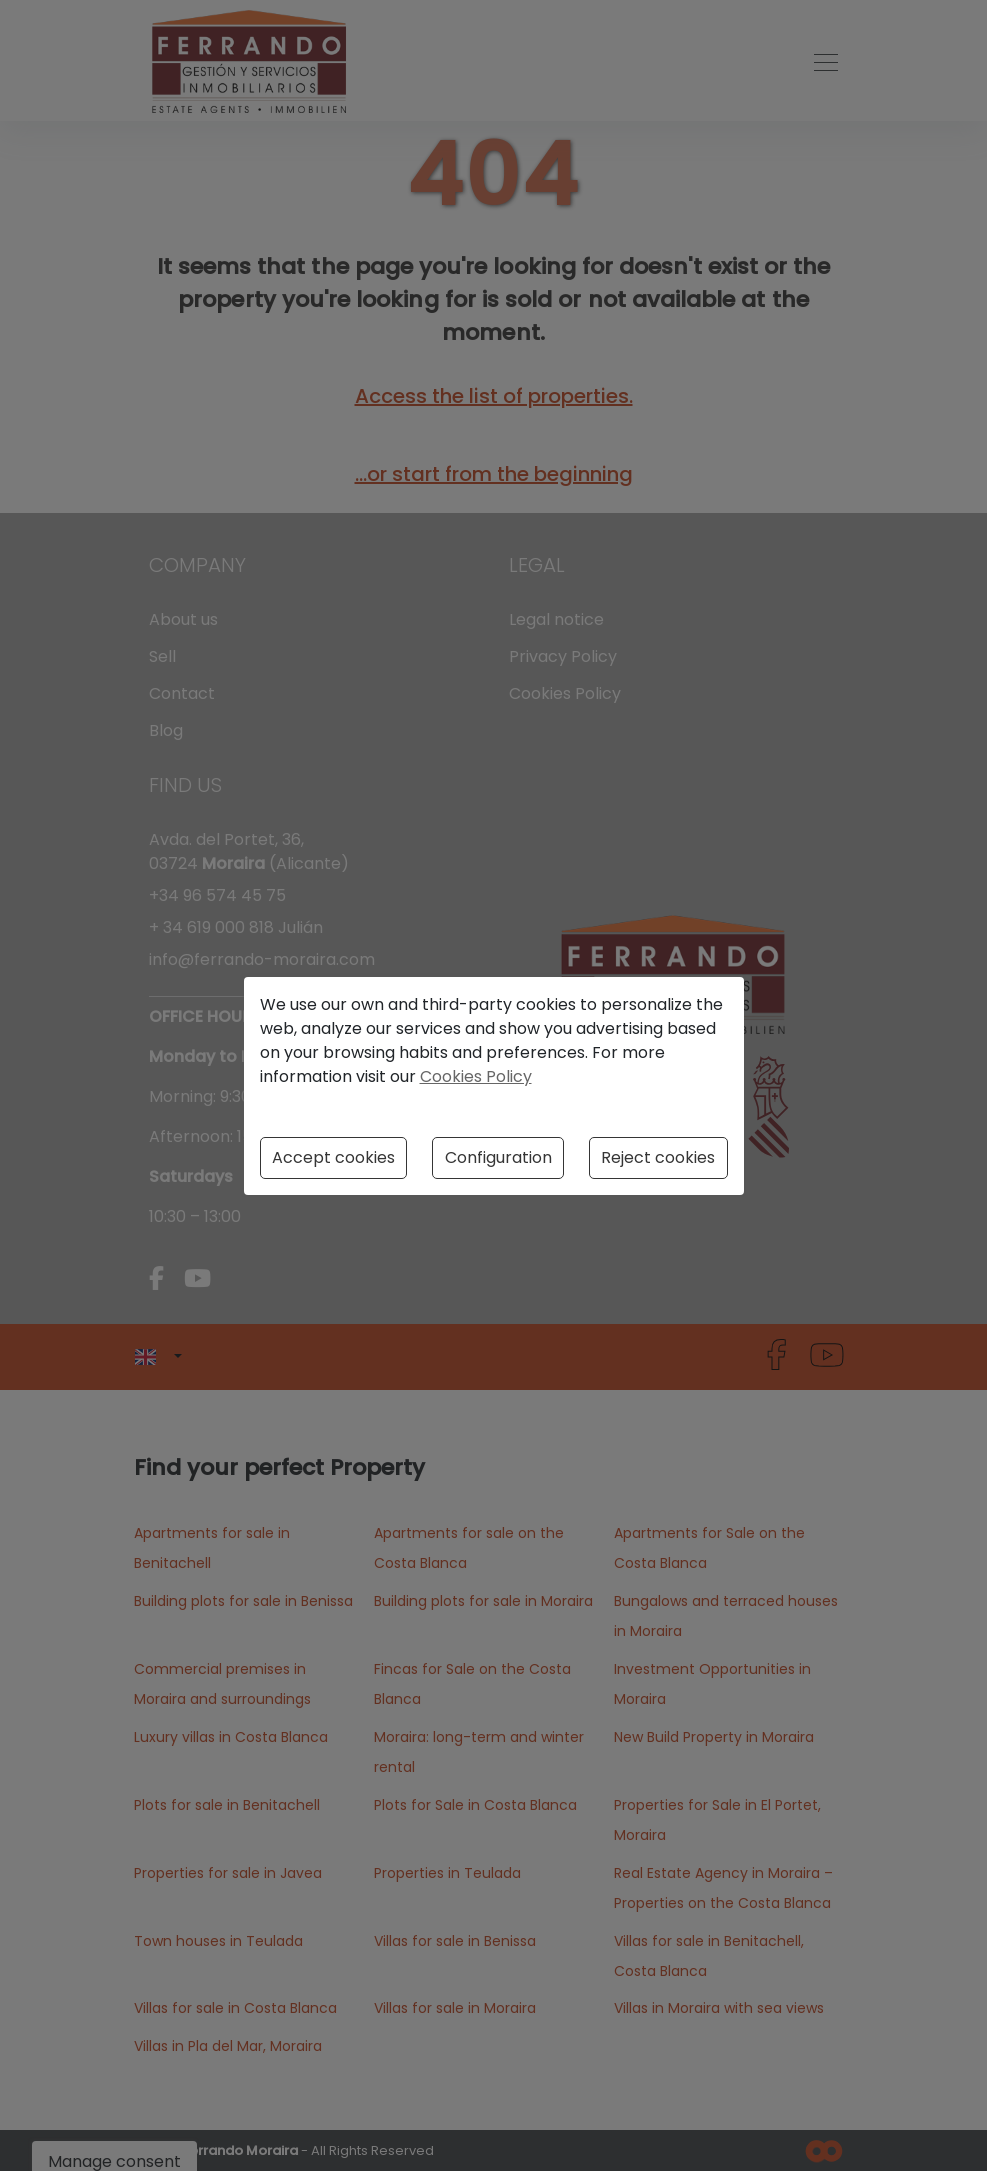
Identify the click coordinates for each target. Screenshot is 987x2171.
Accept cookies (333, 1157)
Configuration (498, 1157)
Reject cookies (658, 1157)
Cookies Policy (476, 1076)
